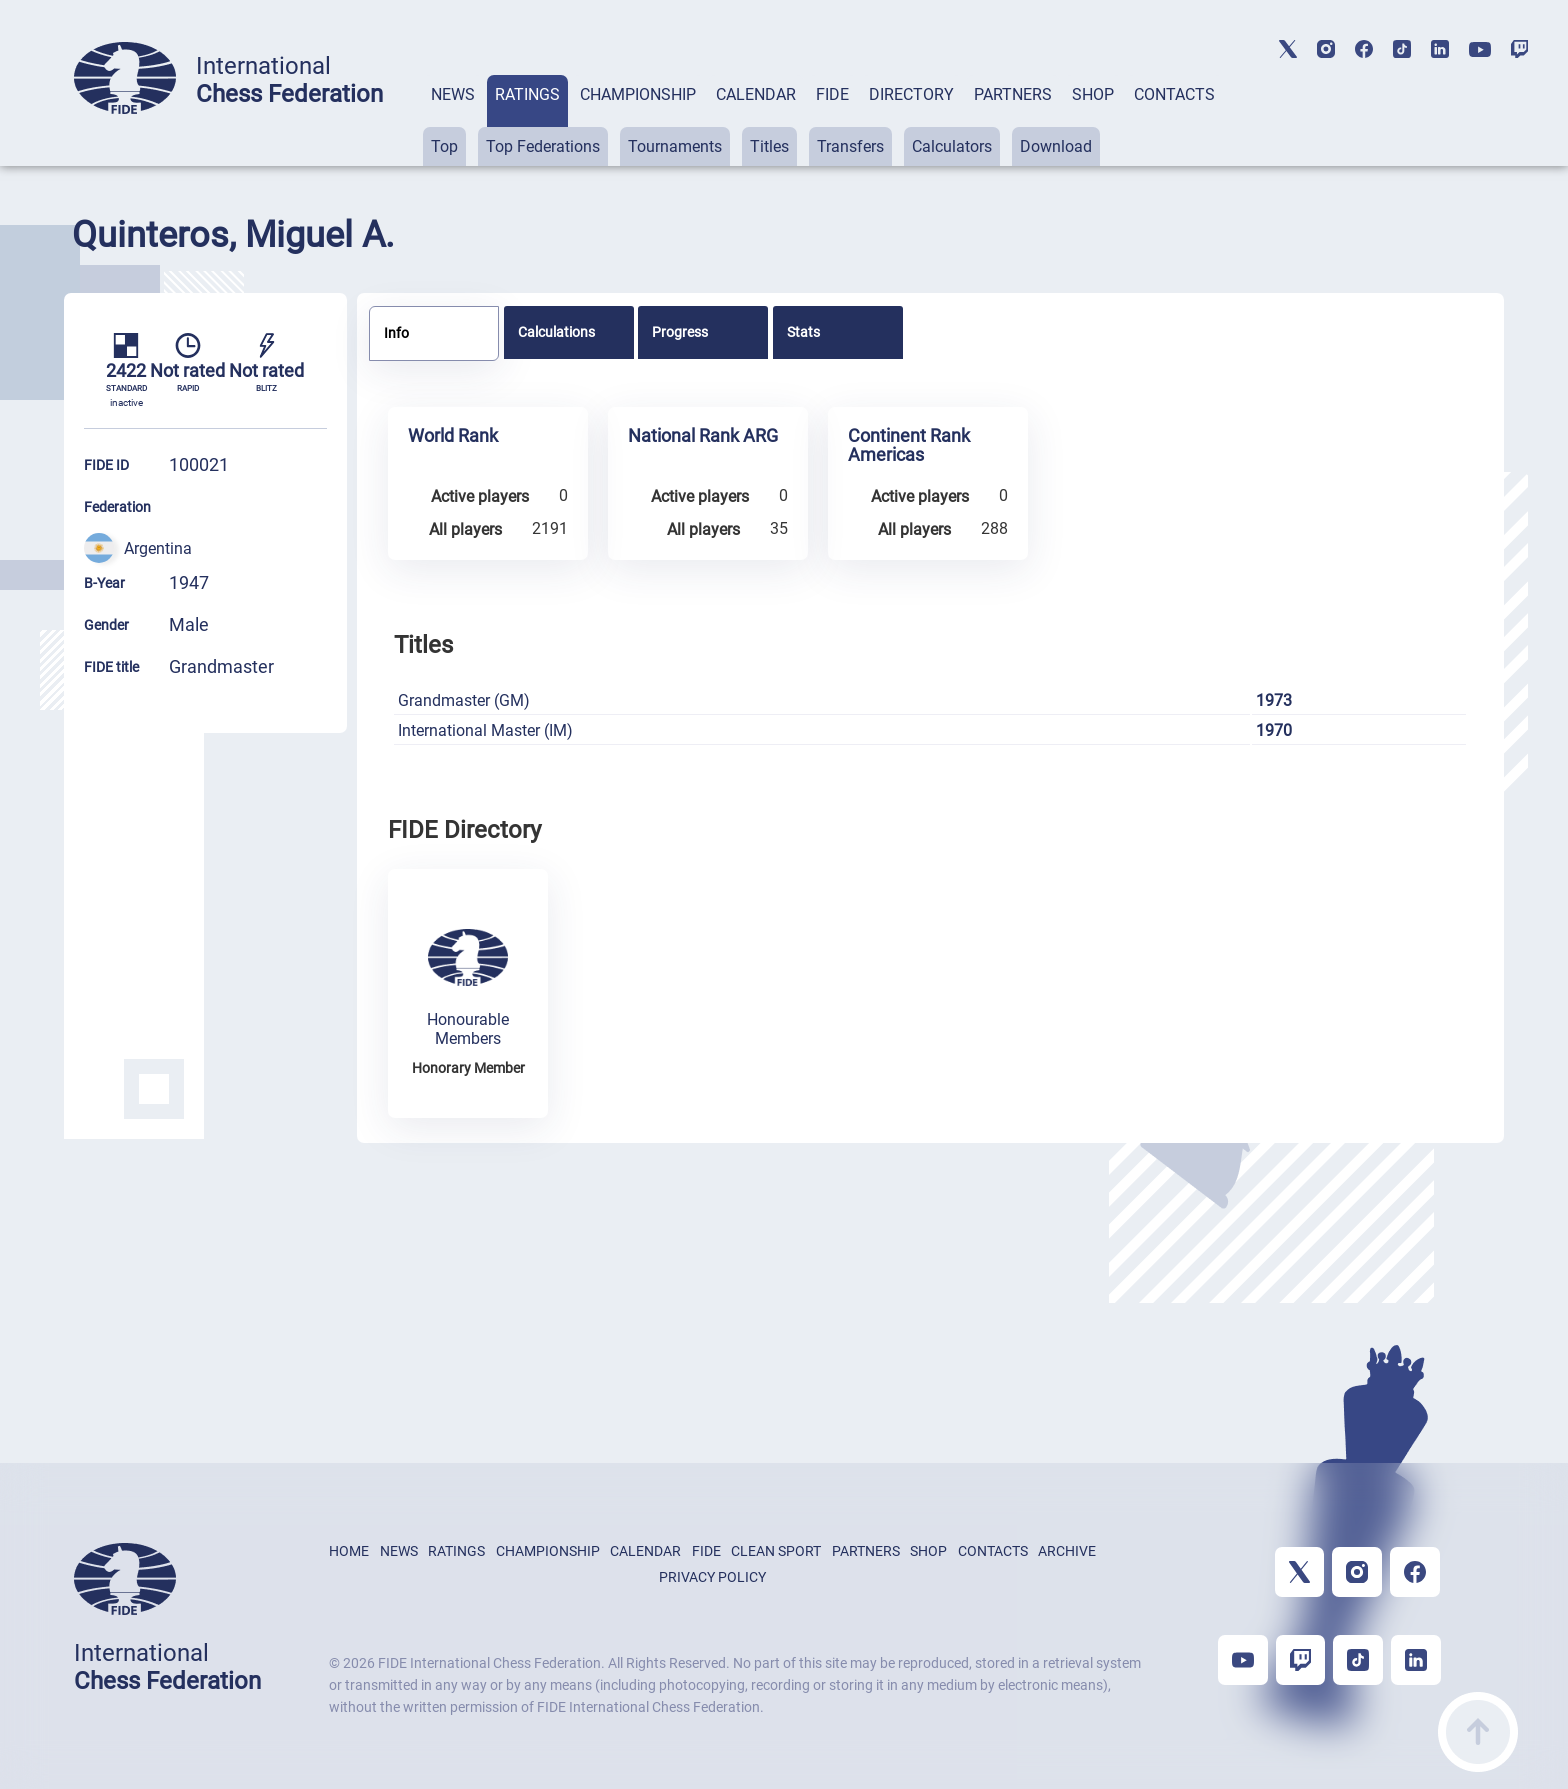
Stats (803, 332)
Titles (769, 146)
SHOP (1093, 94)
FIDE (832, 94)
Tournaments (675, 146)
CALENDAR (756, 94)
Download (1056, 146)
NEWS (453, 94)
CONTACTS (1174, 94)
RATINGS (527, 94)
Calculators (952, 146)
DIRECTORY (911, 94)
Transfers (850, 146)
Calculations (556, 332)
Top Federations (543, 146)
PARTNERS (1013, 94)
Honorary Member (468, 1068)
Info (396, 333)
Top (444, 146)
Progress (680, 332)
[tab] (453, 120)
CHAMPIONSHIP (638, 94)
